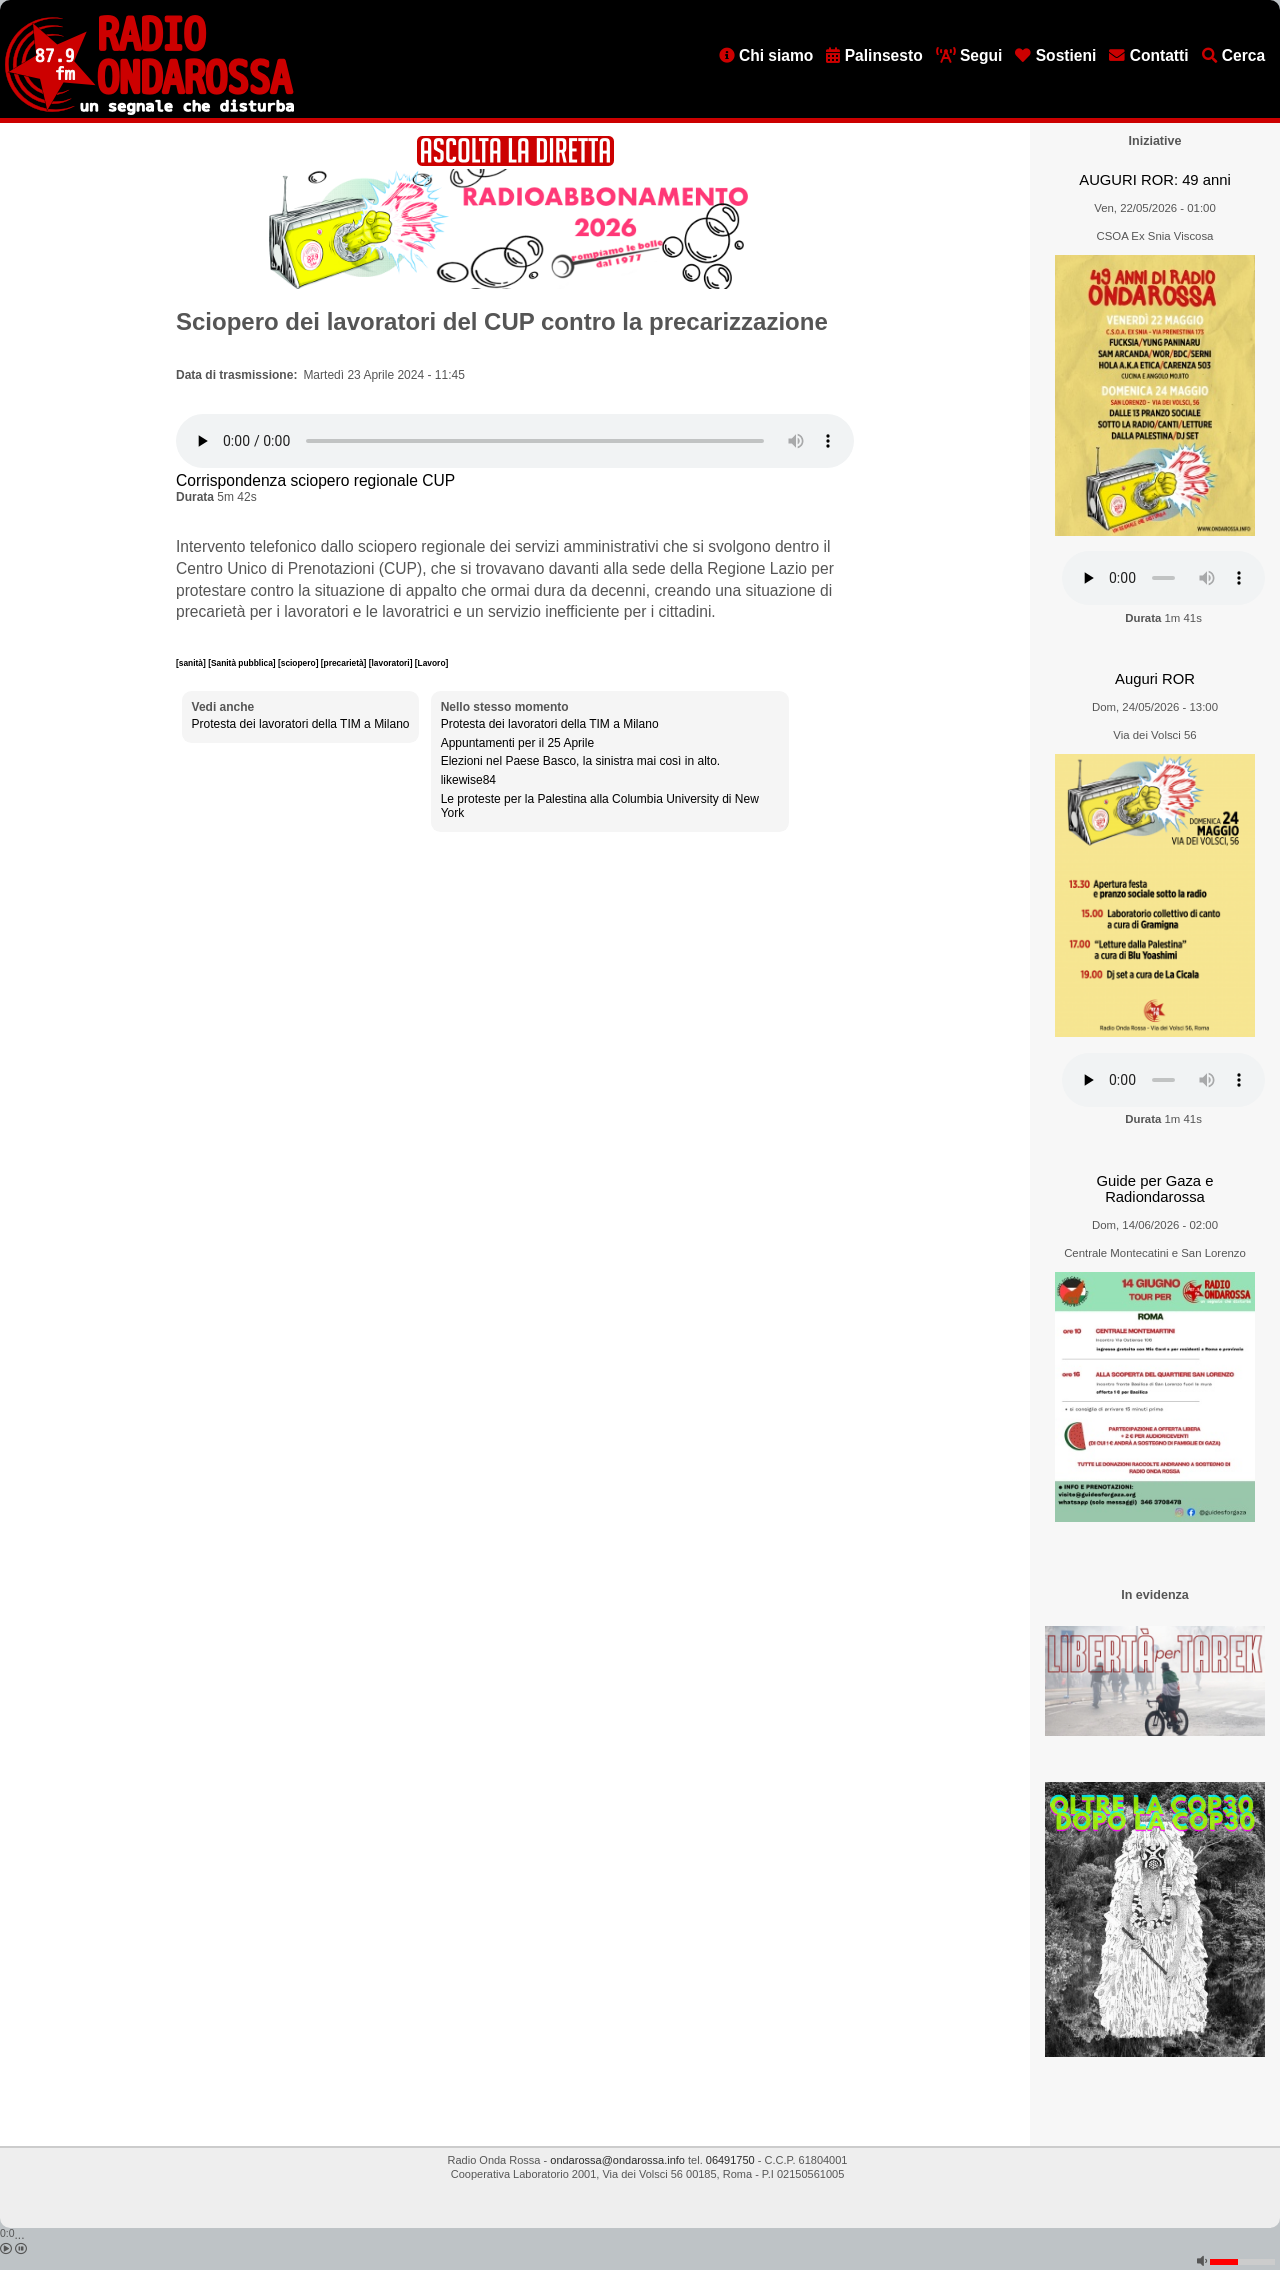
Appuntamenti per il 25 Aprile (517, 743)
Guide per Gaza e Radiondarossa (1155, 1189)
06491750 (730, 2160)
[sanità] (192, 663)
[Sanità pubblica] (243, 663)
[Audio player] (515, 441)
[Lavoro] (432, 663)
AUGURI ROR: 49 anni (1154, 180)
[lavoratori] (392, 663)
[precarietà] (345, 663)
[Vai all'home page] (149, 111)
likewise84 (468, 780)
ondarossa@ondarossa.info (617, 2160)
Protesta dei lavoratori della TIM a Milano (301, 724)
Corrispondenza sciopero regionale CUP (315, 480)
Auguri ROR (1155, 679)
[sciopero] (299, 663)
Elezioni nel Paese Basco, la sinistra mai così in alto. (580, 761)
